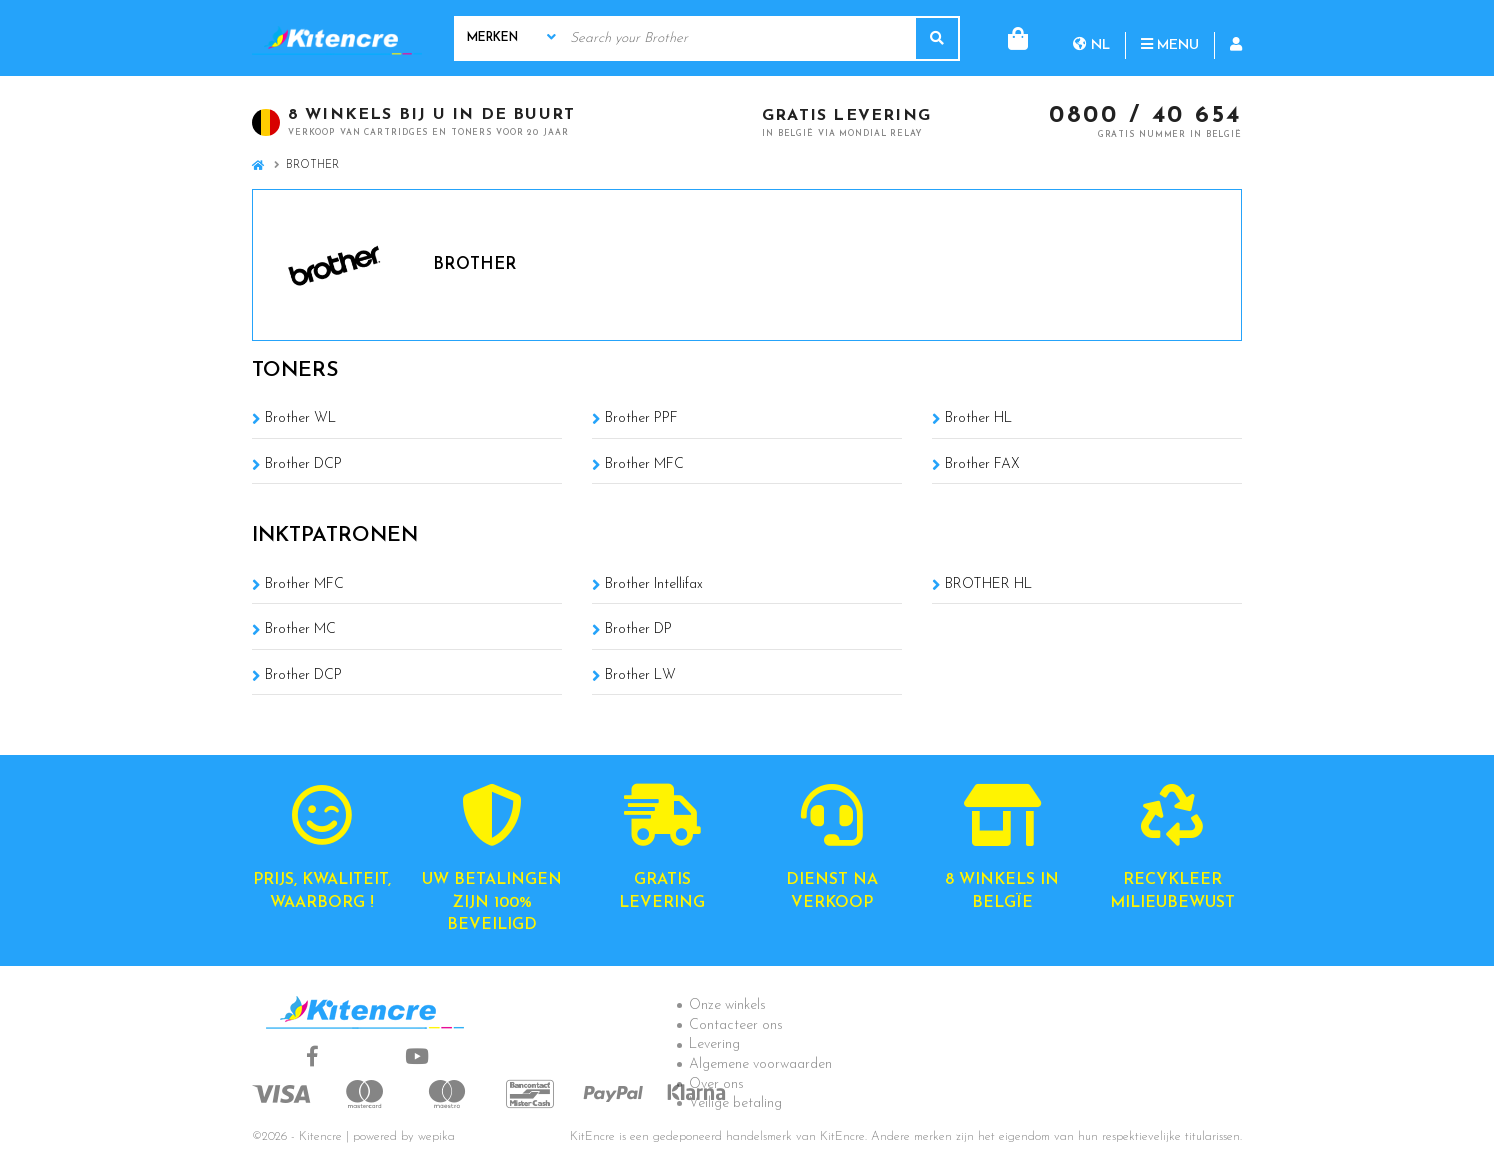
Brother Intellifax (654, 584)
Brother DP (638, 629)
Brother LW (640, 675)
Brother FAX (982, 464)
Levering (714, 1044)
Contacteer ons (736, 1025)
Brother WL (300, 418)
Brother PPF (641, 418)
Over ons (716, 1084)
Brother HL (978, 418)
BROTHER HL (988, 584)
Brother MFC (644, 464)
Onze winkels (727, 1005)
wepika (436, 1137)
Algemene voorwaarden (760, 1064)
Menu (1089, 37)
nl (1010, 37)
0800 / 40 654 (1145, 117)
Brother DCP (303, 464)
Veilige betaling (735, 1103)
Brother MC (300, 629)
